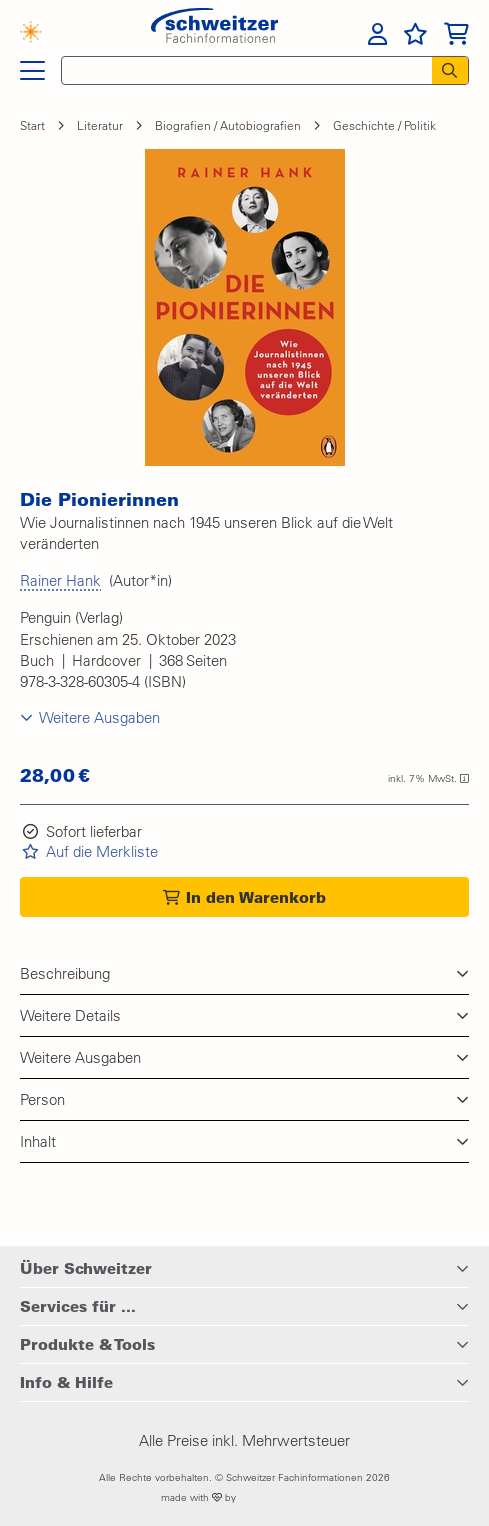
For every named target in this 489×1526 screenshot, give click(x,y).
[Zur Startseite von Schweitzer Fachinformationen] (214, 32)
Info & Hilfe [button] (66, 1382)
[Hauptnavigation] (32, 71)
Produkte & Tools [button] (87, 1344)
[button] (245, 307)
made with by (244, 1497)
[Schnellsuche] (241, 70)
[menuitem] (377, 34)
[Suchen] (450, 70)
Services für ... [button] (78, 1306)
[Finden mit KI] (40, 34)
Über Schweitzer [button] (86, 1268)
